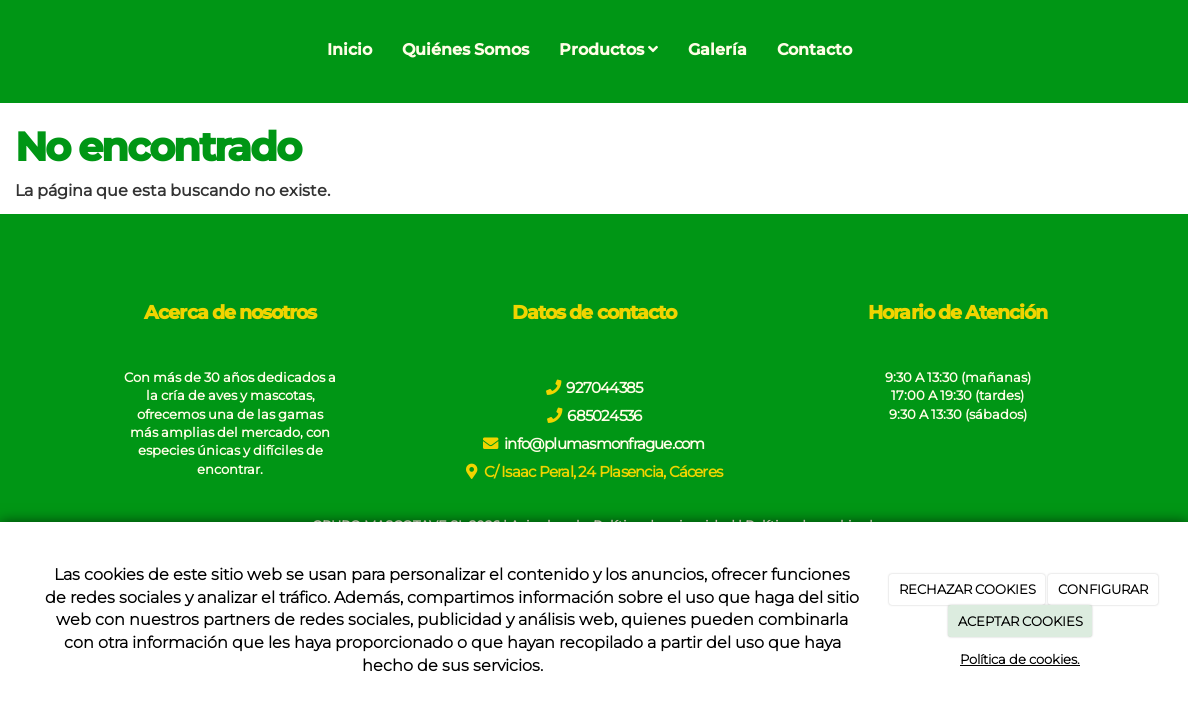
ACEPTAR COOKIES (1020, 621)
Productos (608, 49)
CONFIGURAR (1103, 589)
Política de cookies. (1020, 659)
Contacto (814, 49)
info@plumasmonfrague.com (604, 443)
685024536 (604, 415)
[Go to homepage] (10, 50)
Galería (717, 49)
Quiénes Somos (465, 49)
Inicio (349, 49)
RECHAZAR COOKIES (967, 589)
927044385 (604, 387)
